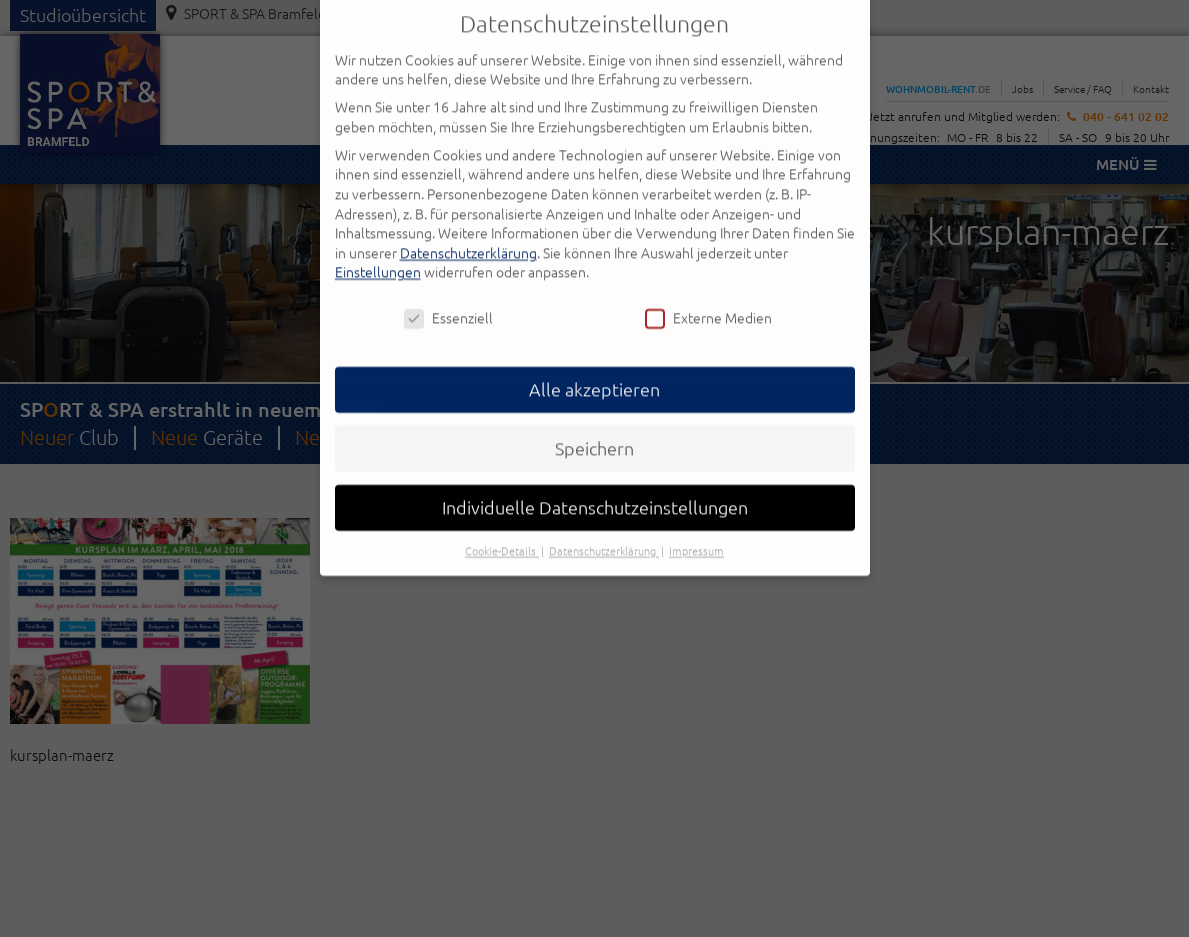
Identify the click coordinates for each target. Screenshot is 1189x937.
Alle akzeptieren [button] (594, 369)
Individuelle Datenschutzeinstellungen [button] (595, 487)
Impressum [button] (696, 531)
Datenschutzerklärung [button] (604, 531)
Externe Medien (708, 298)
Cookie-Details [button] (502, 531)
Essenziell (448, 298)
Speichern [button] (594, 428)
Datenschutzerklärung (468, 233)
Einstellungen (378, 253)
